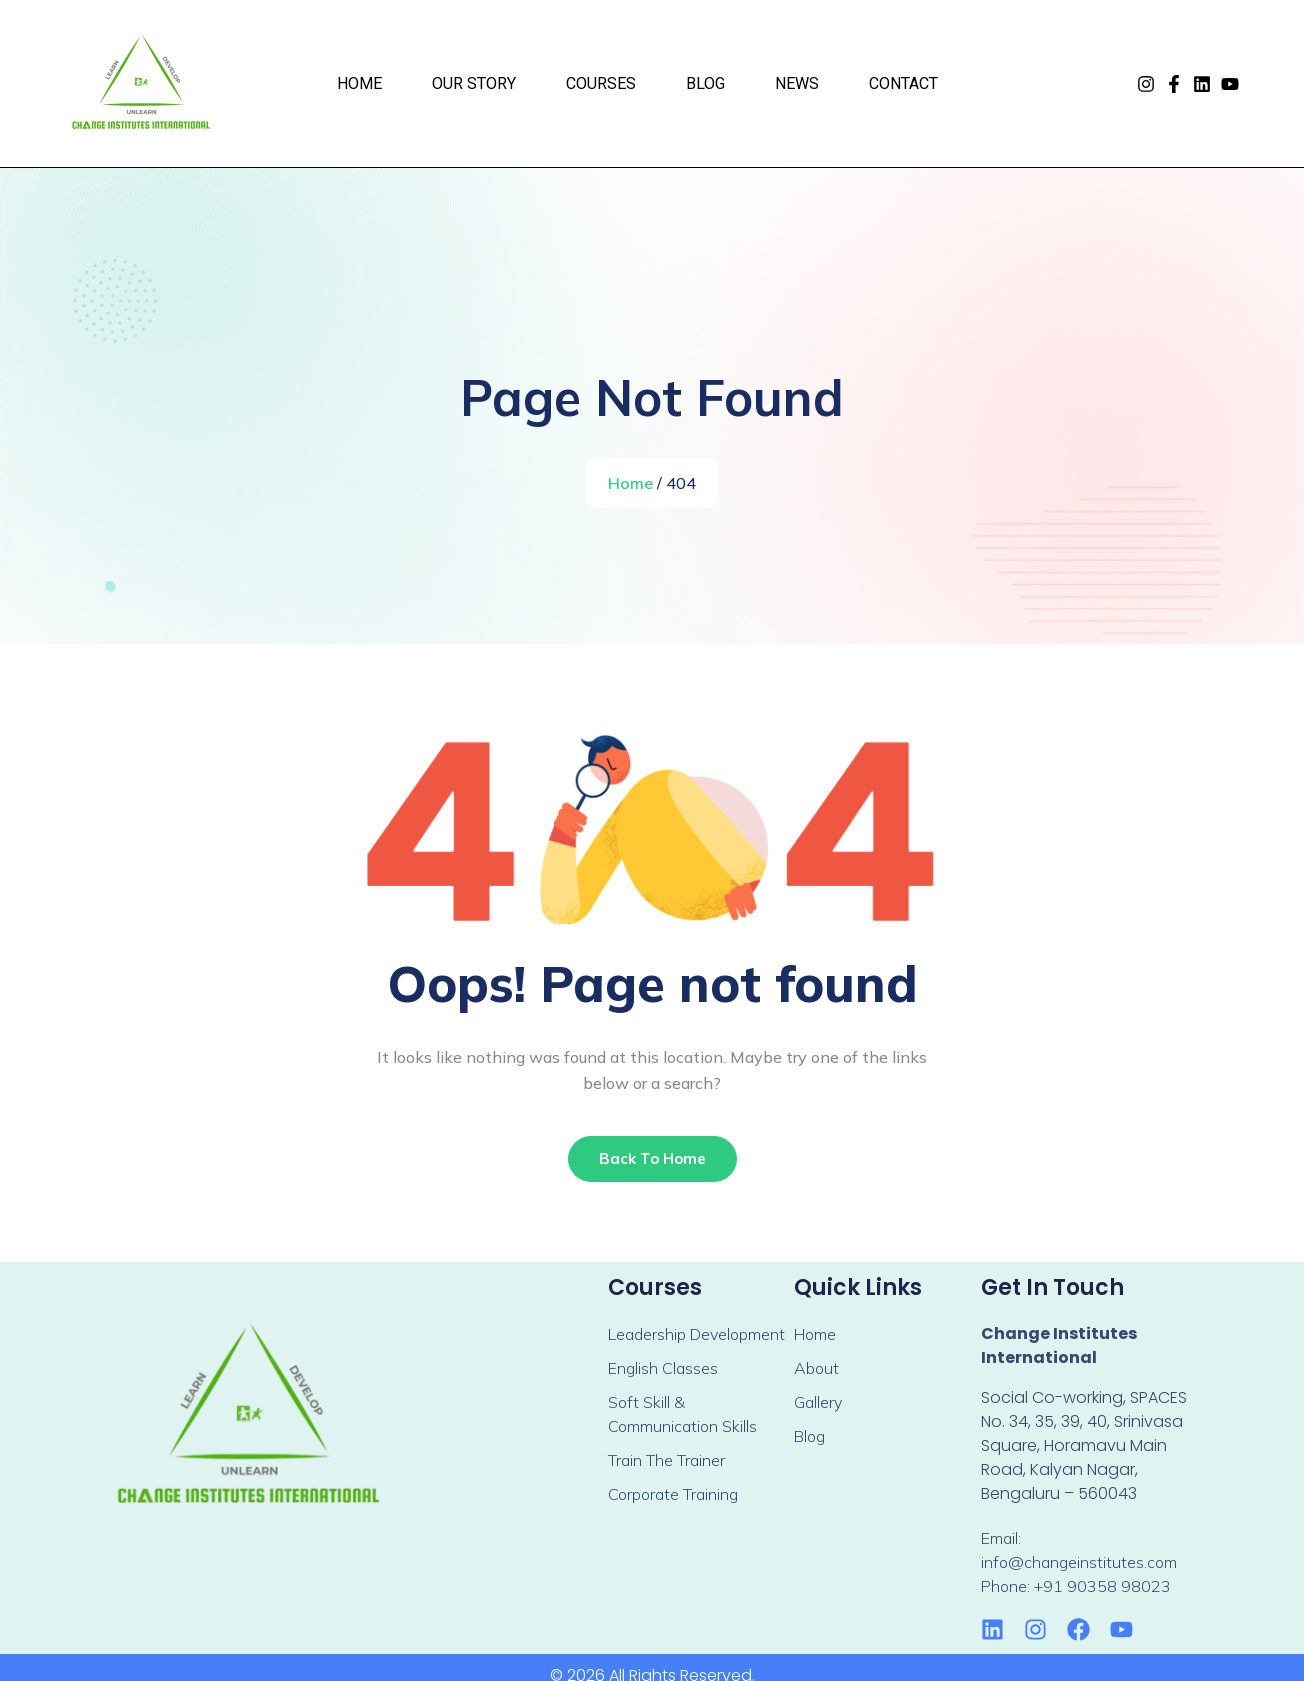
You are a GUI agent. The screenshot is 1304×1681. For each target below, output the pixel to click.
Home (359, 83)
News (797, 83)
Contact (903, 83)
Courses (601, 83)
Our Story (474, 83)
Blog (705, 83)
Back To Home (652, 1158)
